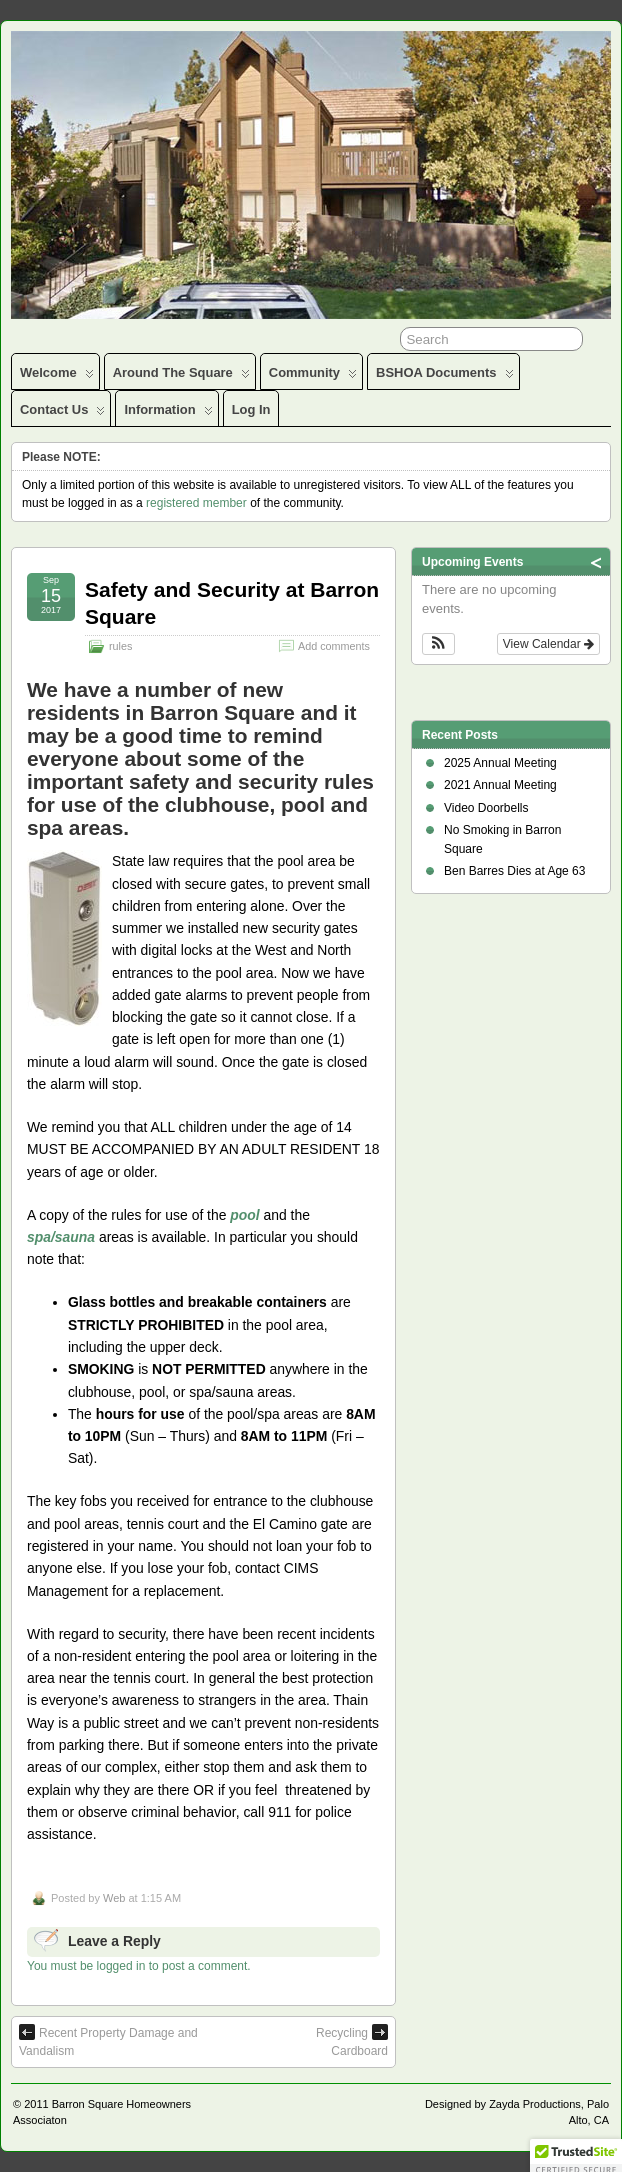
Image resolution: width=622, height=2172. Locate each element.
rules (120, 646)
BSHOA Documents (444, 377)
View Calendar (548, 644)
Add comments (334, 646)
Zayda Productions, (536, 2104)
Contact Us (62, 414)
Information (168, 414)
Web (114, 1898)
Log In (251, 409)
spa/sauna (61, 1237)
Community (313, 377)
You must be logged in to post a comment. (139, 1966)
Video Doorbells (486, 808)
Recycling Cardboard (352, 2041)
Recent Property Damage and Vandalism (108, 2041)
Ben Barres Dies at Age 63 (514, 871)
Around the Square (181, 377)
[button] (438, 644)
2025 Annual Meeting (500, 763)
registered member (196, 503)
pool (244, 1215)
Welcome (57, 377)
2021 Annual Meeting (500, 785)
